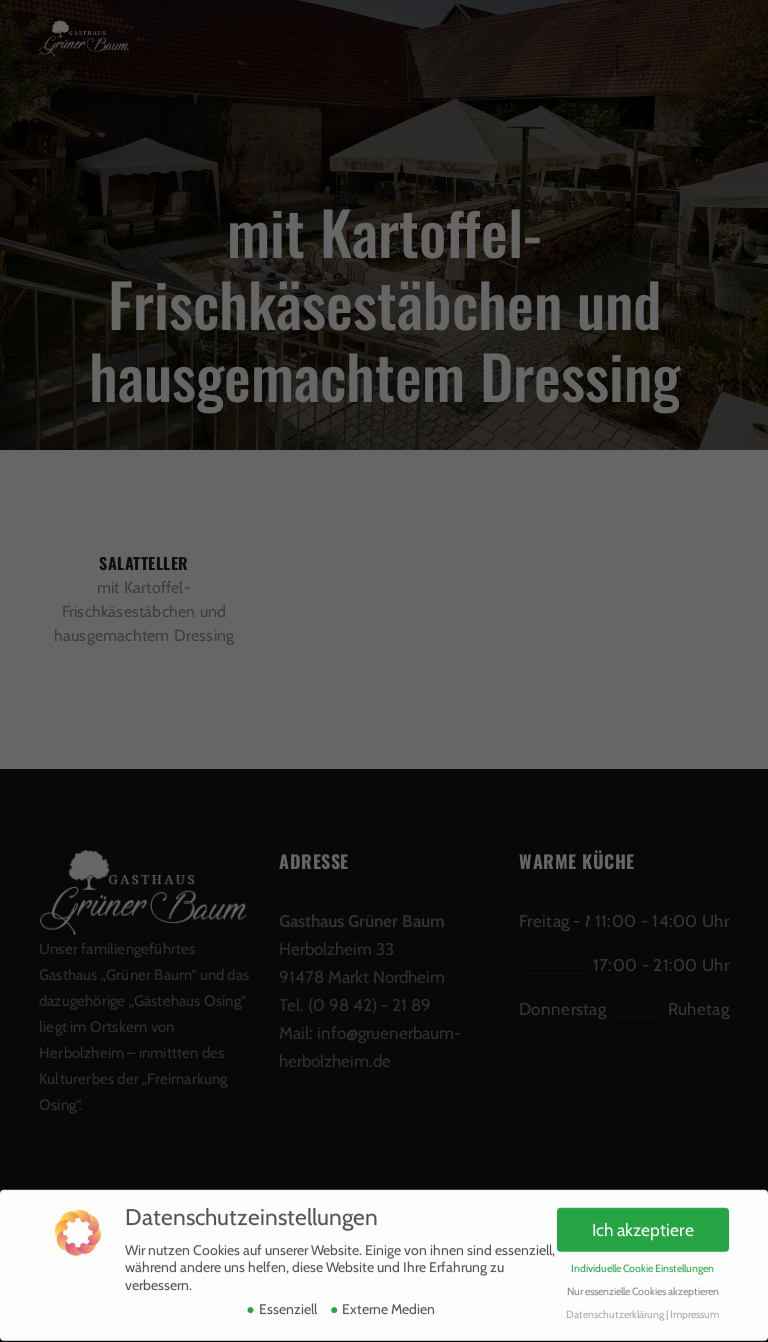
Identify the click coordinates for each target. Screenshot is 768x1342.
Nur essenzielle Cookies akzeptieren (643, 1281)
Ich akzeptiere (643, 1220)
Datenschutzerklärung (615, 1304)
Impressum (694, 1304)
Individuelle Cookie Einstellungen (642, 1259)
